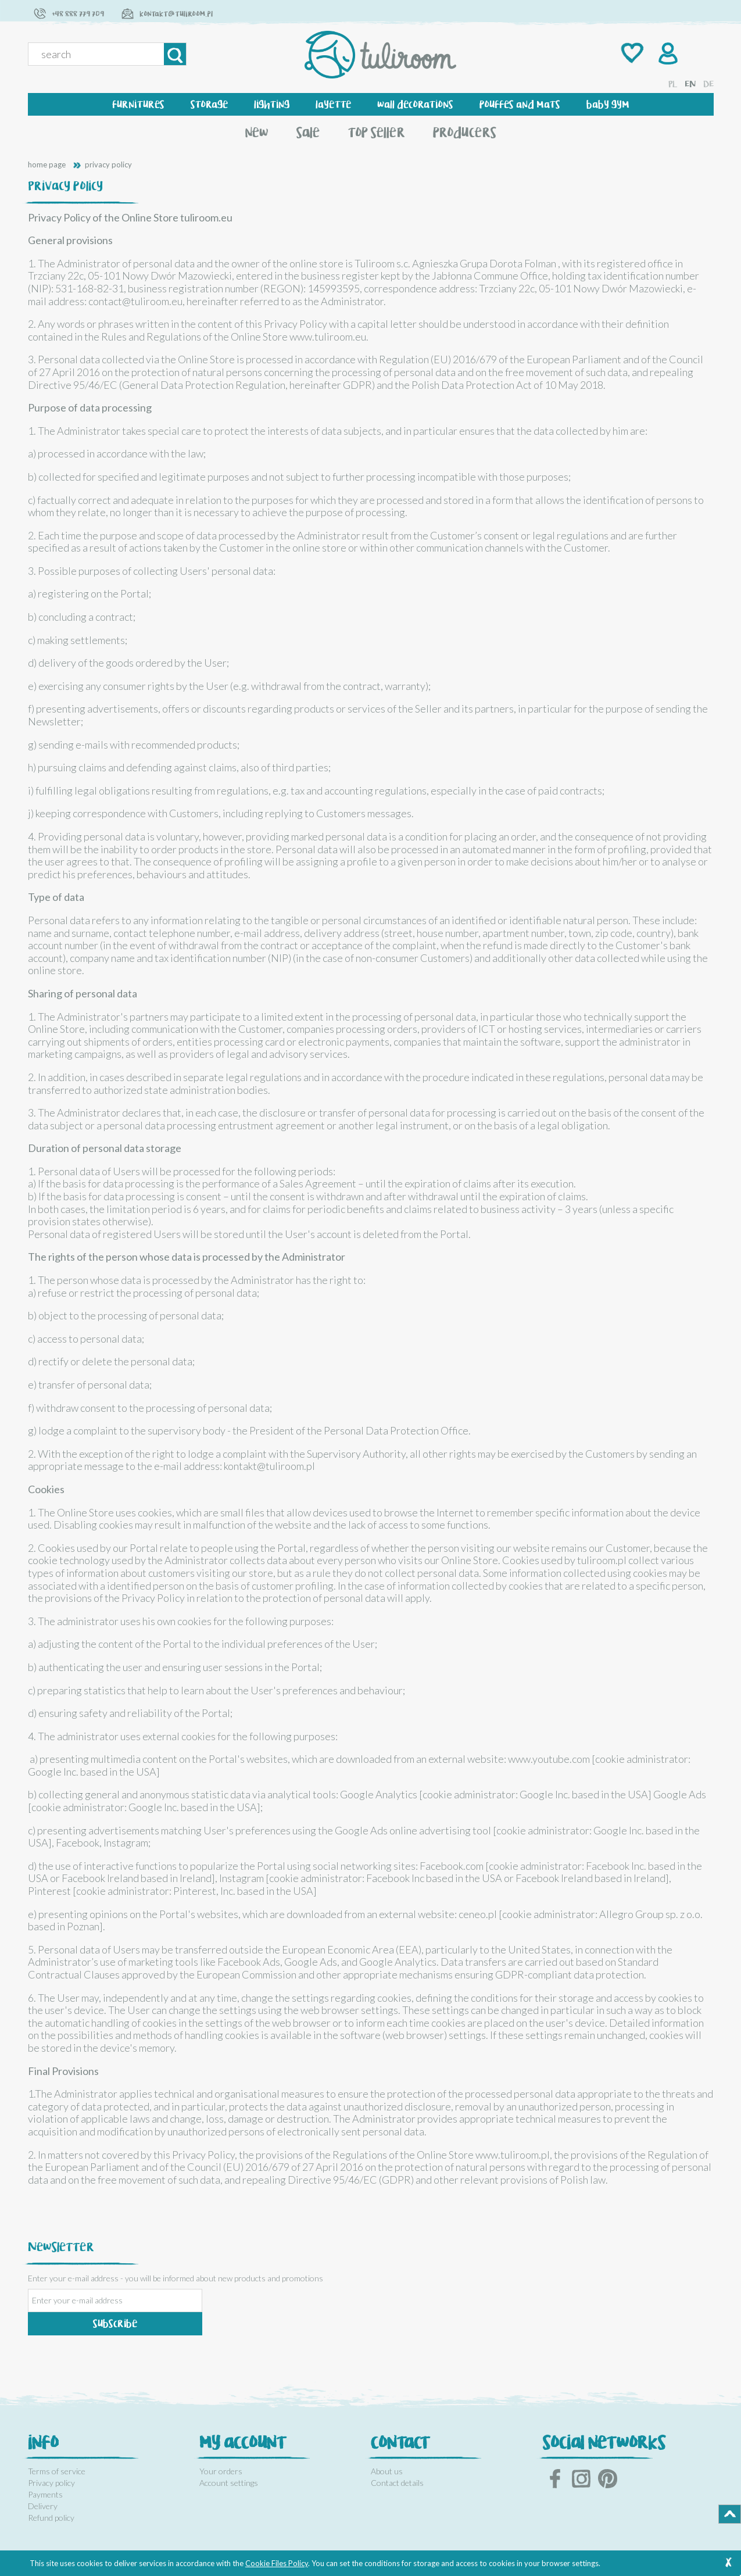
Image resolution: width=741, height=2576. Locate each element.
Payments (45, 2494)
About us (387, 2471)
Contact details (397, 2483)
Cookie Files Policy (276, 2563)
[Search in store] (98, 54)
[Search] (175, 54)
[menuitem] (138, 104)
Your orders (220, 2471)
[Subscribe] (115, 2323)
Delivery (43, 2506)
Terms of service (56, 2471)
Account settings (228, 2483)
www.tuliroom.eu (327, 336)
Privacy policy (51, 2483)
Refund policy (51, 2518)
